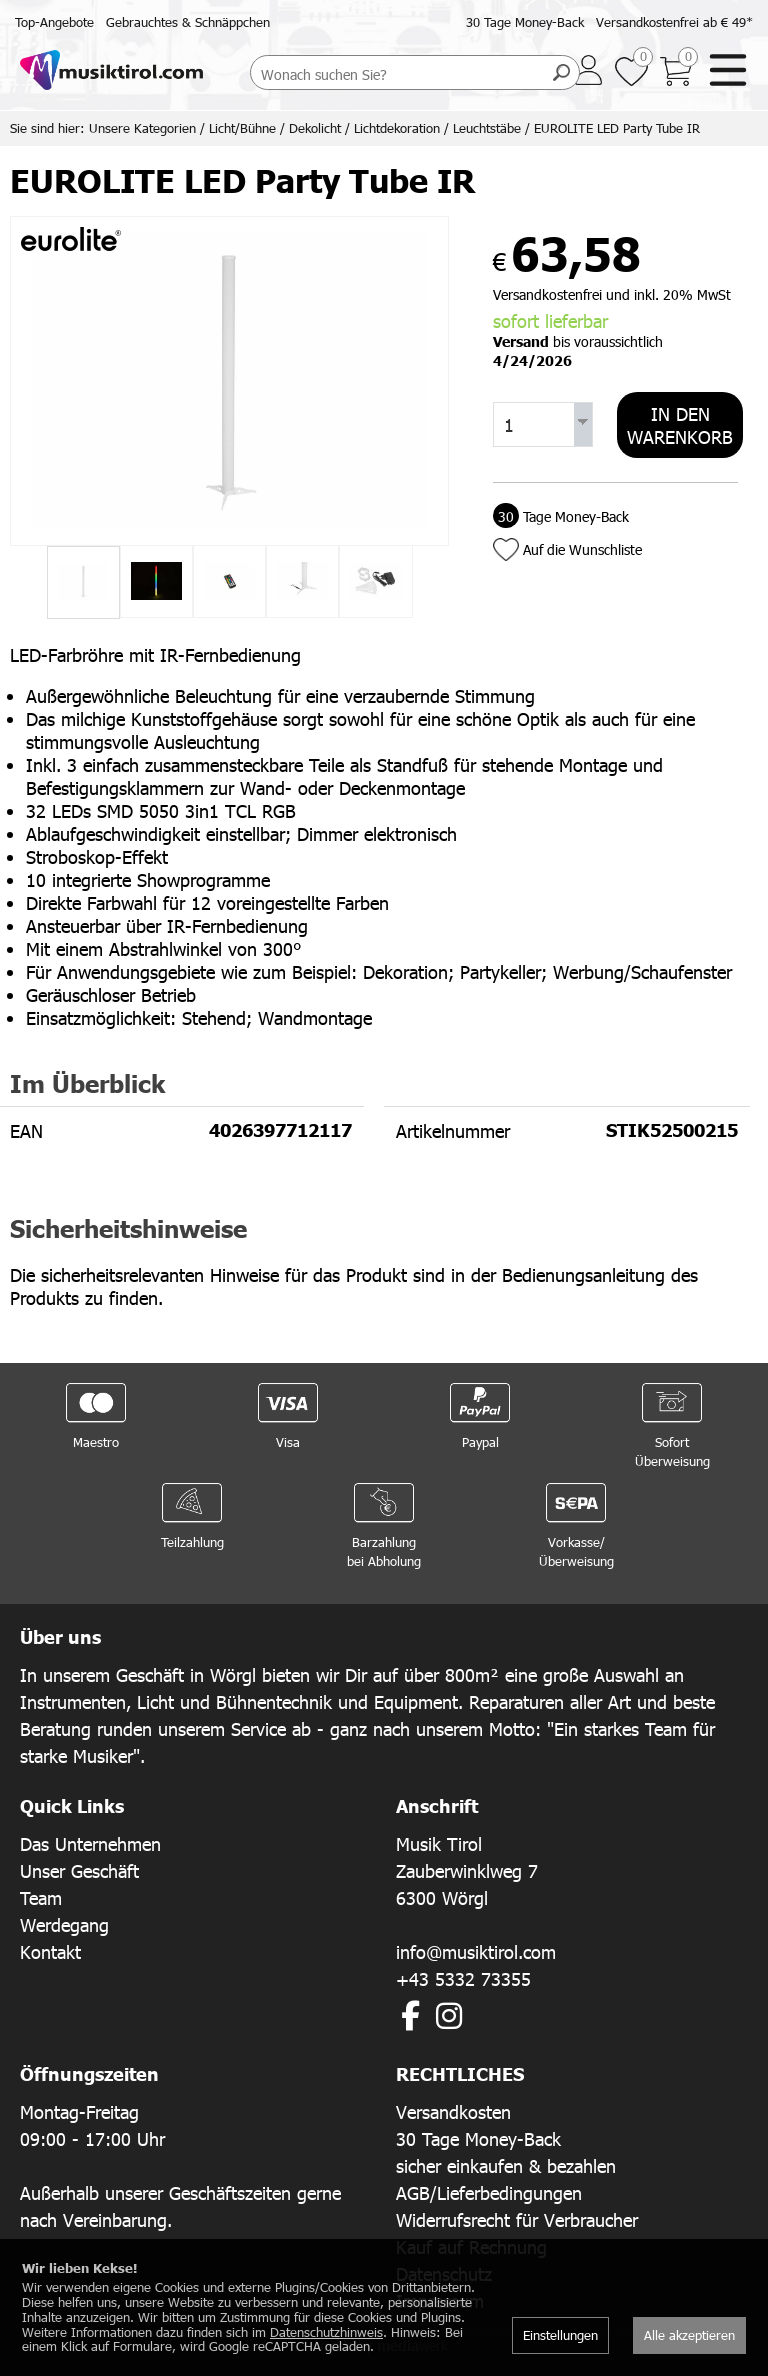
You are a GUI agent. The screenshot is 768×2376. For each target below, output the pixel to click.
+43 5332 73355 (463, 1978)
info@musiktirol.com (476, 1951)
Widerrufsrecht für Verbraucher (517, 2219)
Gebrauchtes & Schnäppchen (188, 22)
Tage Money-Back (561, 516)
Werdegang (64, 1924)
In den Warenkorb (680, 425)
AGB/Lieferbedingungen (489, 2192)
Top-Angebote (54, 22)
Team (41, 1897)
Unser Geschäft (79, 1870)
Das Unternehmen (90, 1843)
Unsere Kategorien (142, 128)
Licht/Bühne (242, 128)
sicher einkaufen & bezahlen (506, 2165)
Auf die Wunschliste (582, 549)
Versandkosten (453, 2111)
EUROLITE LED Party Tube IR (617, 128)
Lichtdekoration (397, 128)
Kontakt (50, 1951)
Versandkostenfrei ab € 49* (674, 22)
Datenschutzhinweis (326, 2332)
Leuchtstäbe (487, 128)
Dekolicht (315, 128)
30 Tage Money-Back (525, 22)
